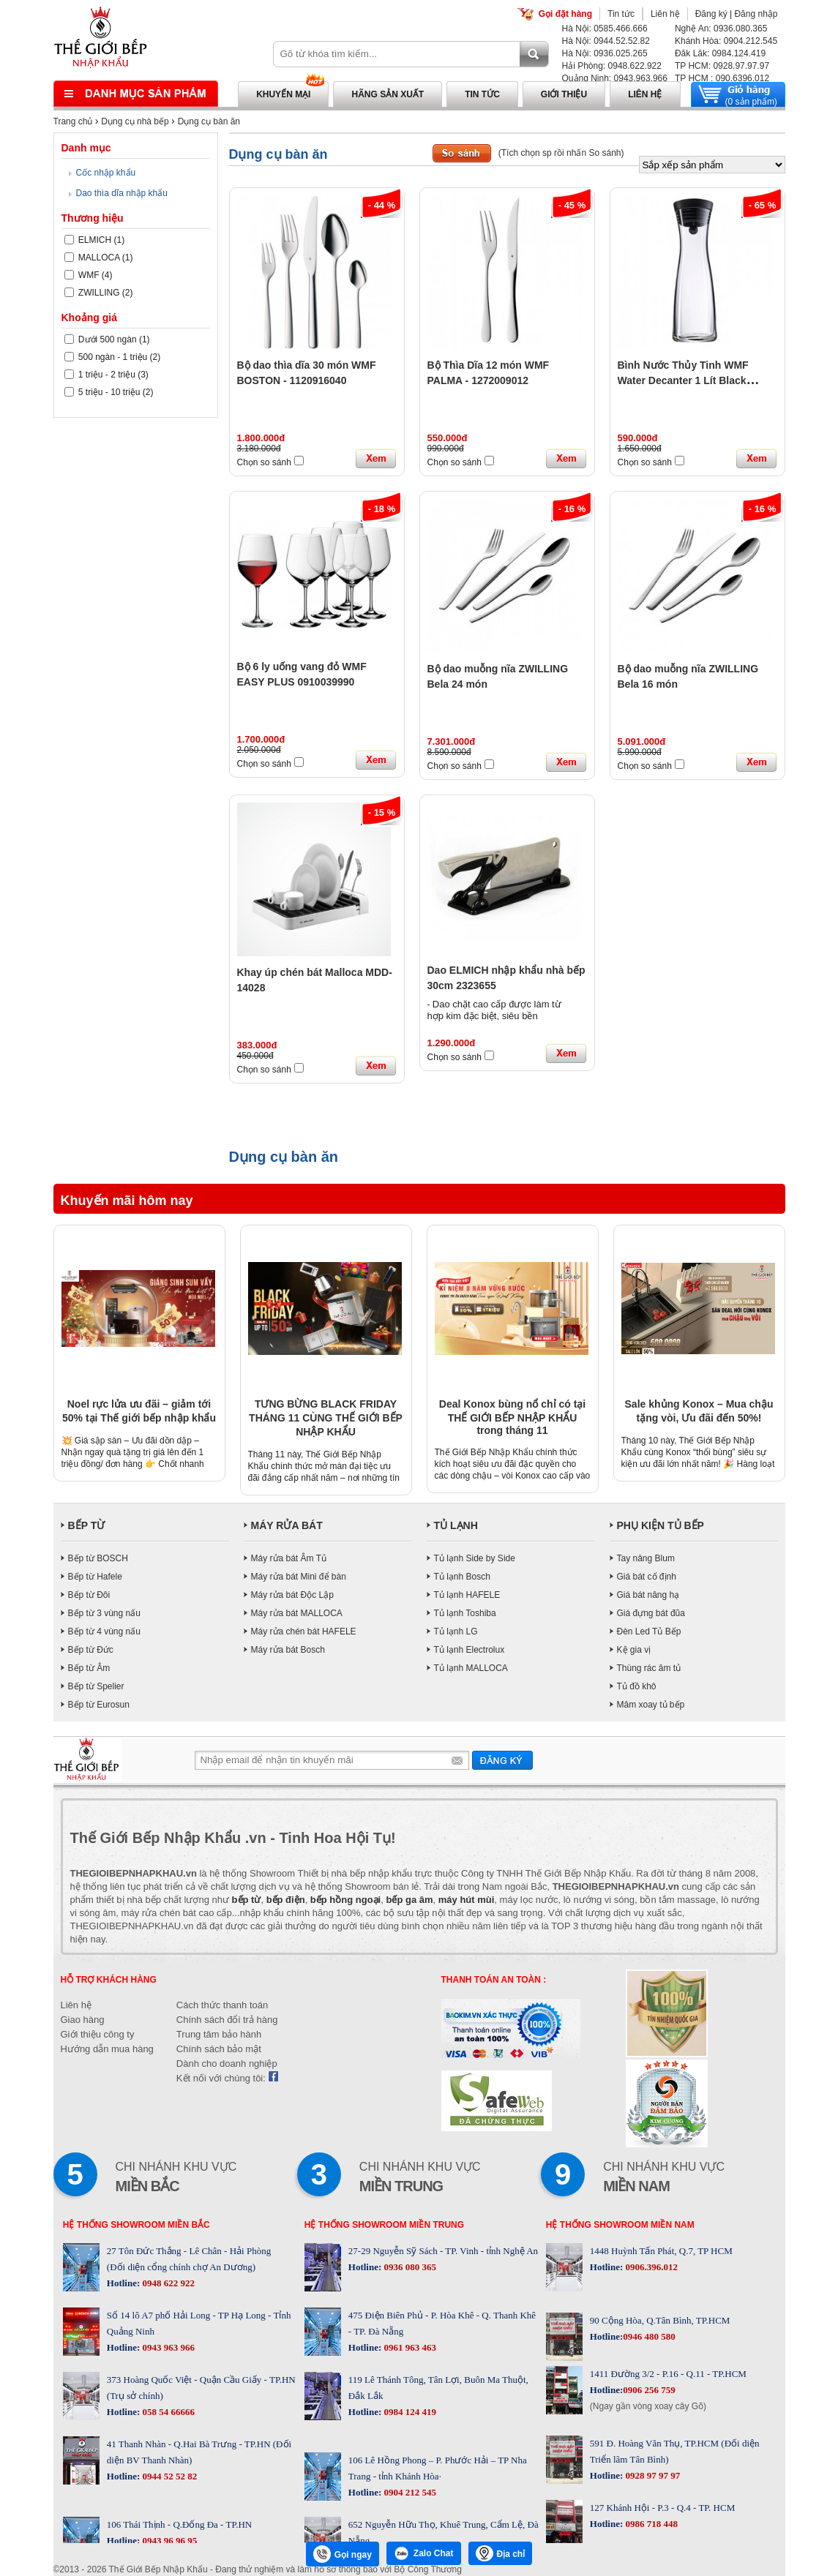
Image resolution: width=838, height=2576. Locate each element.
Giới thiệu (564, 94)
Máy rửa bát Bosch (288, 1650)
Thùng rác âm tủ (649, 1668)
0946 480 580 (649, 2336)
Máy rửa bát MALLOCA (297, 1613)
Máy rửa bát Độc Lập (292, 1595)
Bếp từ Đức (90, 1650)
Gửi (502, 1760)
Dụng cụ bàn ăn (209, 121)
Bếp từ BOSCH (98, 1558)
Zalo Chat (424, 2553)
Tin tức (621, 14)
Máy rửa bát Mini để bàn (298, 1576)
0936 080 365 (408, 2266)
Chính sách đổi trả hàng (227, 2019)
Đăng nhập (755, 14)
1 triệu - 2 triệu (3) (106, 374)
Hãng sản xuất (387, 94)
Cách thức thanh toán (222, 2004)
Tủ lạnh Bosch (462, 1576)
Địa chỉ (500, 2553)
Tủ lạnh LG (456, 1631)
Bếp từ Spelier (96, 1686)
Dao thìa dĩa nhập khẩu (122, 193)
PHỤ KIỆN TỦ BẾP (660, 1525)
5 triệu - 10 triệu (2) (109, 392)
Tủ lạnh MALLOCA (471, 1668)
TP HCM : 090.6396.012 (722, 78)
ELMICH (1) (94, 240)
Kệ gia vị (634, 1650)
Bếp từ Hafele (95, 1576)
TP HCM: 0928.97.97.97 (722, 66)
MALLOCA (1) (98, 257)
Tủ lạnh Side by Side (474, 1558)
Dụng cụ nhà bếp (134, 121)
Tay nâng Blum (646, 1558)
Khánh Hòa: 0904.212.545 (726, 41)
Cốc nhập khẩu (106, 173)
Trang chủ (73, 121)
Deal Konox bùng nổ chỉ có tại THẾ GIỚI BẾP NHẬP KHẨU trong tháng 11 (512, 1417)
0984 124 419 (408, 2411)
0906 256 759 (649, 2389)
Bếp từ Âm (89, 1668)
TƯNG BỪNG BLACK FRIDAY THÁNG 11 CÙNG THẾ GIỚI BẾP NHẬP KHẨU (326, 1418)
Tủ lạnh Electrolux (469, 1650)
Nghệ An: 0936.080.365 (721, 28)
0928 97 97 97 (651, 2475)
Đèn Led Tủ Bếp (649, 1631)
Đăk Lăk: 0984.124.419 (720, 53)
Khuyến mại (283, 94)
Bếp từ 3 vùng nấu (104, 1613)
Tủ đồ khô (636, 1686)
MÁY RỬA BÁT (287, 1525)
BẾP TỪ (86, 1525)
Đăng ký (711, 14)
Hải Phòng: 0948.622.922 (612, 66)
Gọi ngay (342, 2554)
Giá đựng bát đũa (651, 1613)
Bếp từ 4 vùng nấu (104, 1631)
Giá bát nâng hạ (648, 1595)
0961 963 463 (408, 2347)
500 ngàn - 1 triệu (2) (112, 357)
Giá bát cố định (646, 1576)
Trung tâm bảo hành (218, 2034)
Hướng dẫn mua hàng (107, 2048)
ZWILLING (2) (98, 293)
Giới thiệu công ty (98, 2034)
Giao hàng (83, 2019)
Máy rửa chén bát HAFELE (303, 1631)
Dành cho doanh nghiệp (226, 2063)
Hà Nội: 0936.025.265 (605, 53)
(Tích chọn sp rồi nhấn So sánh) (561, 153)
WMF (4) (88, 275)
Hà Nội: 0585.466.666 (605, 28)
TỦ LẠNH (456, 1525)
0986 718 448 (650, 2523)
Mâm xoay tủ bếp (651, 1705)
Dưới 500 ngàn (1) (107, 339)
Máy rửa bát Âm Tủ (288, 1558)
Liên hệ (665, 14)
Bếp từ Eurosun (99, 1705)
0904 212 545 (408, 2492)
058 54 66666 (167, 2411)
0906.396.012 (650, 2266)
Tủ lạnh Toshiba (465, 1613)
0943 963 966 (167, 2347)
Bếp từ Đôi (89, 1595)
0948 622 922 (167, 2283)
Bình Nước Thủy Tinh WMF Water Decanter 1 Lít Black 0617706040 (683, 380)
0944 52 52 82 (168, 2476)
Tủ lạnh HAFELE (467, 1595)
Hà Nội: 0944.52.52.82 (606, 41)
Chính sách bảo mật (218, 2048)
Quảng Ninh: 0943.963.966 (614, 78)
